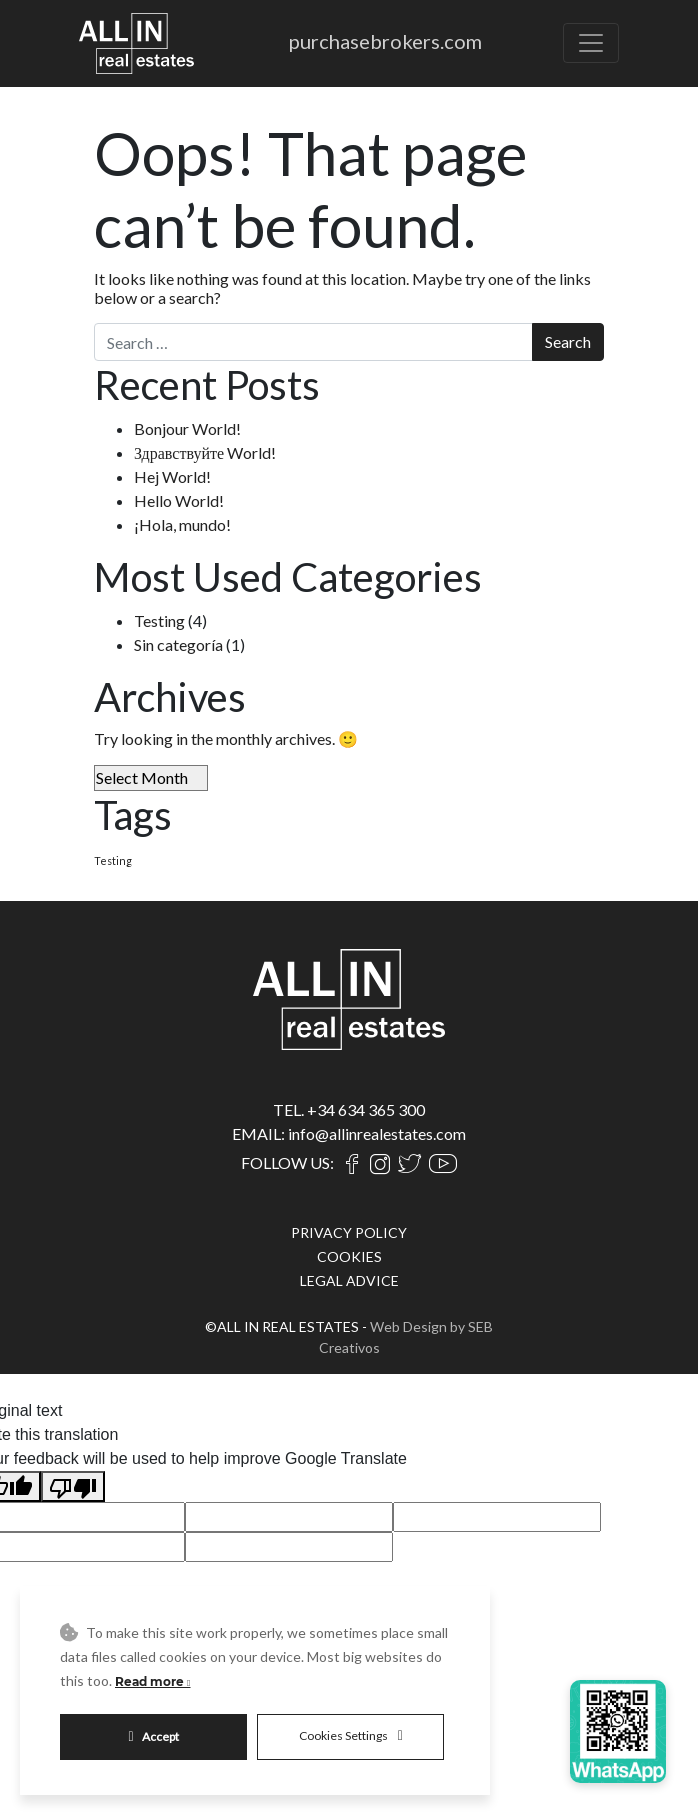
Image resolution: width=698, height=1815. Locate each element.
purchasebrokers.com (385, 41)
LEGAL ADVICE (349, 1280)
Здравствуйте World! (205, 452)
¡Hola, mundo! (182, 524)
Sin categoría (178, 644)
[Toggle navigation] (591, 43)
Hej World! (172, 476)
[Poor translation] (73, 1486)
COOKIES (349, 1256)
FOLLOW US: (287, 1163)
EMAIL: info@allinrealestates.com (349, 1133)
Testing (159, 620)
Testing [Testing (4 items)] (113, 860)
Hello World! (179, 500)
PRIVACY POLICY (349, 1232)
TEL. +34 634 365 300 (349, 1109)
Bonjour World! (187, 428)
